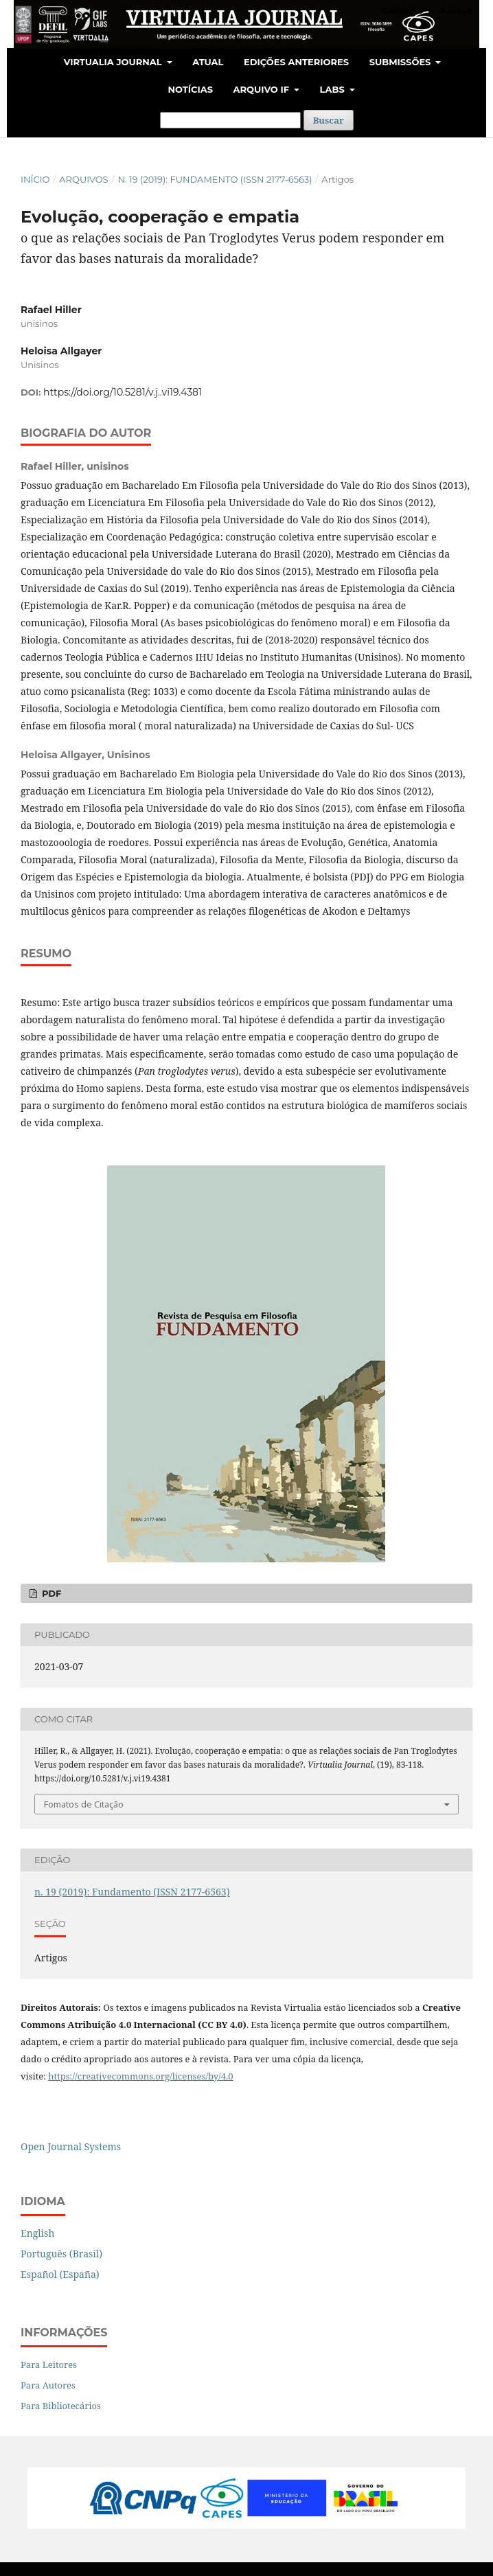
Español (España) (60, 2274)
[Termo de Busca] (230, 120)
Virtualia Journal (114, 61)
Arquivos (83, 179)
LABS (333, 89)
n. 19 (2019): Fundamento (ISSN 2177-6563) (214, 179)
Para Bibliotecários (61, 2406)
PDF (50, 1593)
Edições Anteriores (296, 61)
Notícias (190, 89)
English (37, 2232)
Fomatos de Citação (84, 1804)
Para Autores (48, 2385)
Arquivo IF (262, 89)
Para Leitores (49, 2364)
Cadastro (403, 10)
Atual (207, 61)
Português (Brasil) (61, 2253)
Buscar (328, 120)
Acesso (455, 10)
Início (35, 179)
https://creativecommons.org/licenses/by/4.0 (140, 2076)
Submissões (401, 61)
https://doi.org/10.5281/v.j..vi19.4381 (122, 392)
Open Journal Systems (71, 2146)
